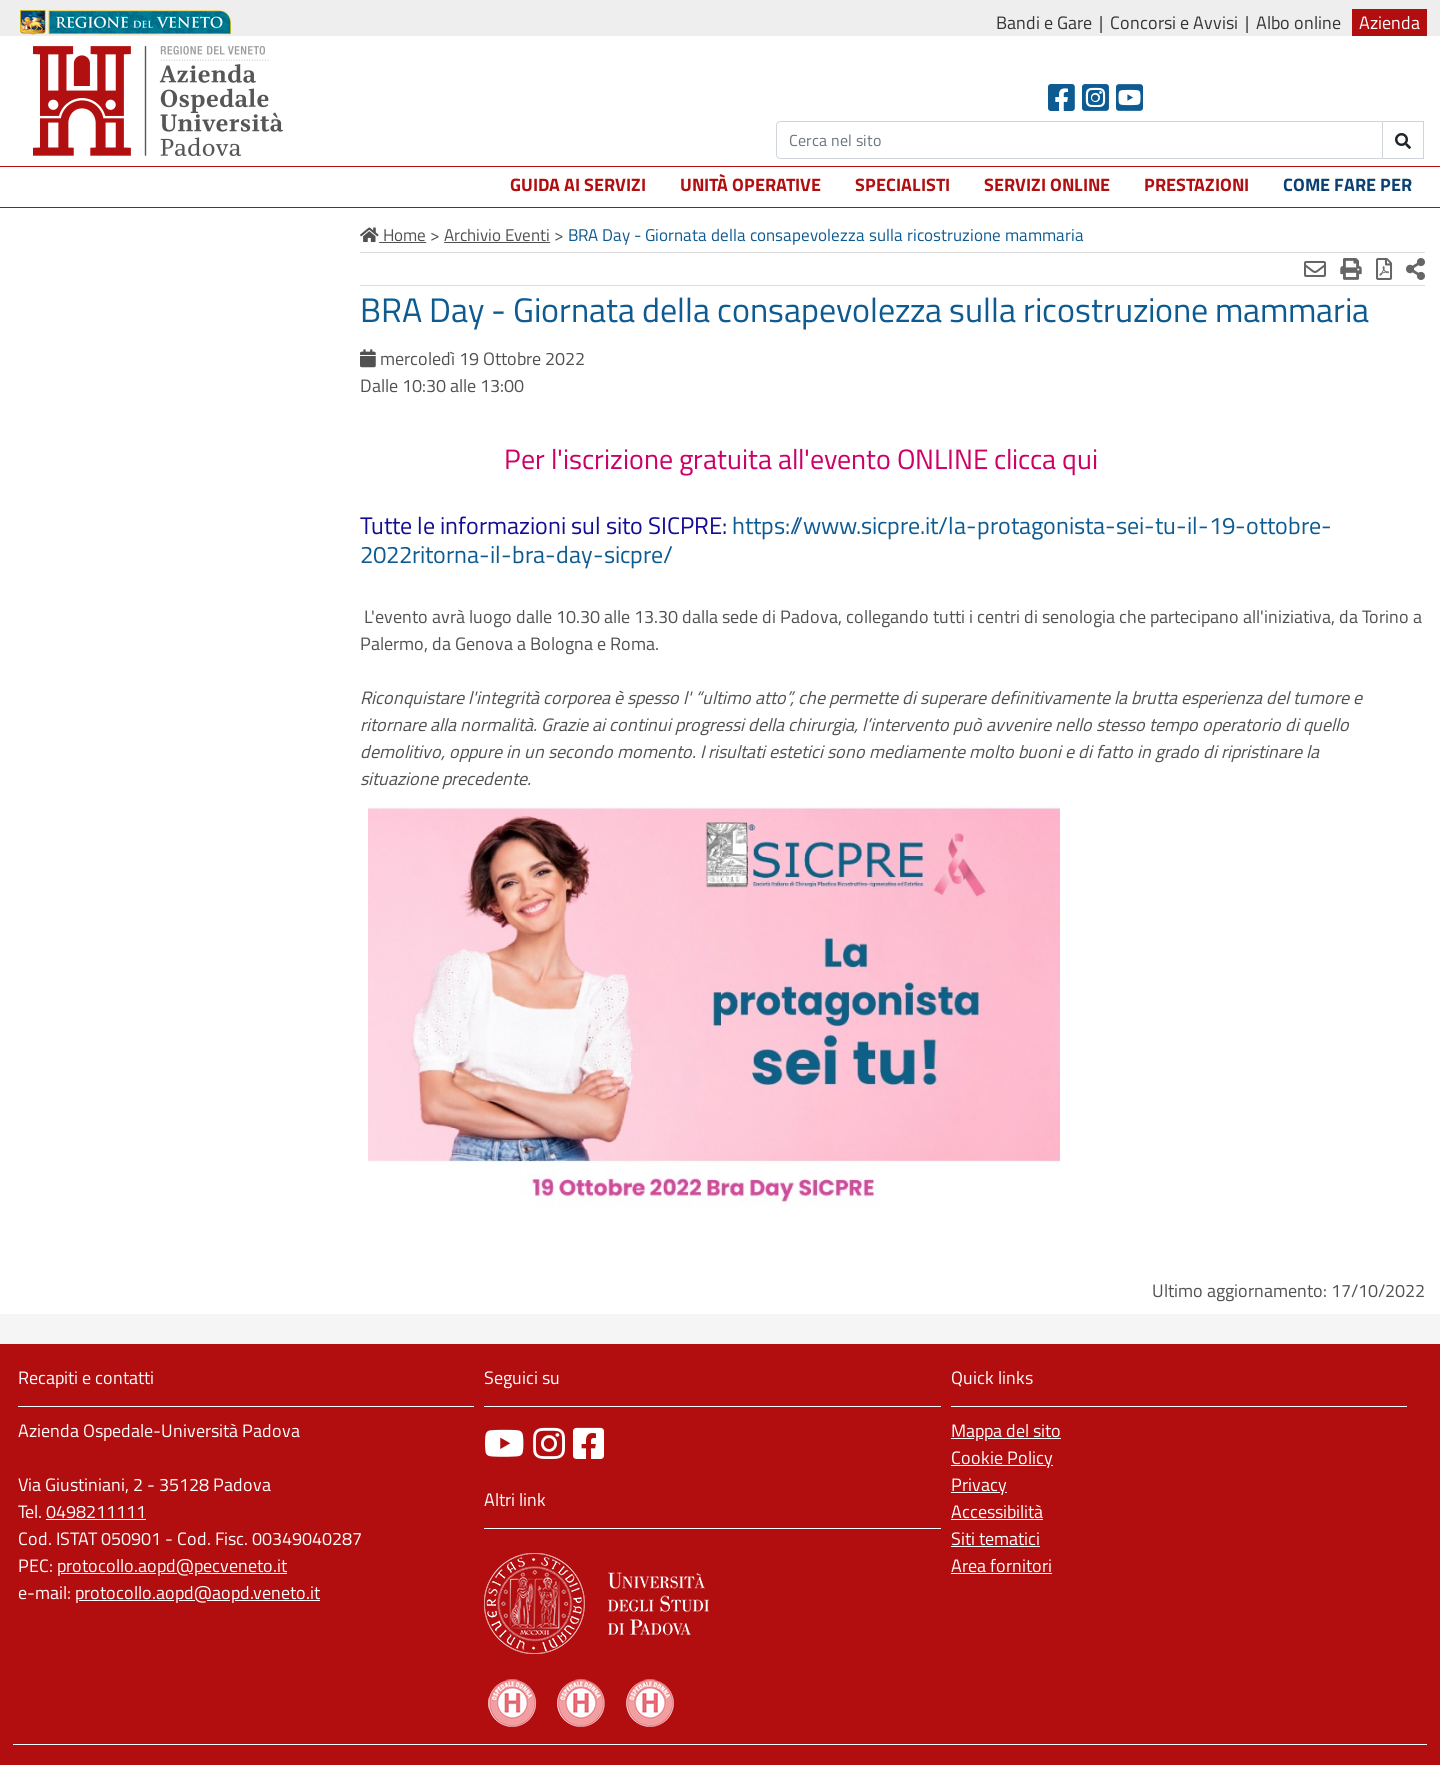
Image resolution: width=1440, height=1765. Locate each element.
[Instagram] (1095, 97)
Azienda (1389, 22)
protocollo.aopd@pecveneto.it (172, 1565)
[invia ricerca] (1403, 140)
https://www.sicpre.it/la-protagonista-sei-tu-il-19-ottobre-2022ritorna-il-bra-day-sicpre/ (846, 539)
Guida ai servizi (578, 184)
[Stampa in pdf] (1384, 269)
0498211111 (96, 1511)
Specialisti (902, 184)
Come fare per (1347, 184)
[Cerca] (1079, 140)
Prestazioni (1196, 184)
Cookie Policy (1002, 1457)
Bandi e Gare (1044, 22)
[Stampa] (1351, 269)
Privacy (979, 1484)
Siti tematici (995, 1538)
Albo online (1298, 22)
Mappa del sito (1006, 1430)
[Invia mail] (1315, 269)
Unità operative (750, 184)
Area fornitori (1001, 1565)
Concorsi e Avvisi (1174, 22)
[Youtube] (1129, 97)
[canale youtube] (504, 1443)
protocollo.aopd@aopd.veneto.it (197, 1592)
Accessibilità (997, 1511)
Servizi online (1047, 184)
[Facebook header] (1061, 97)
